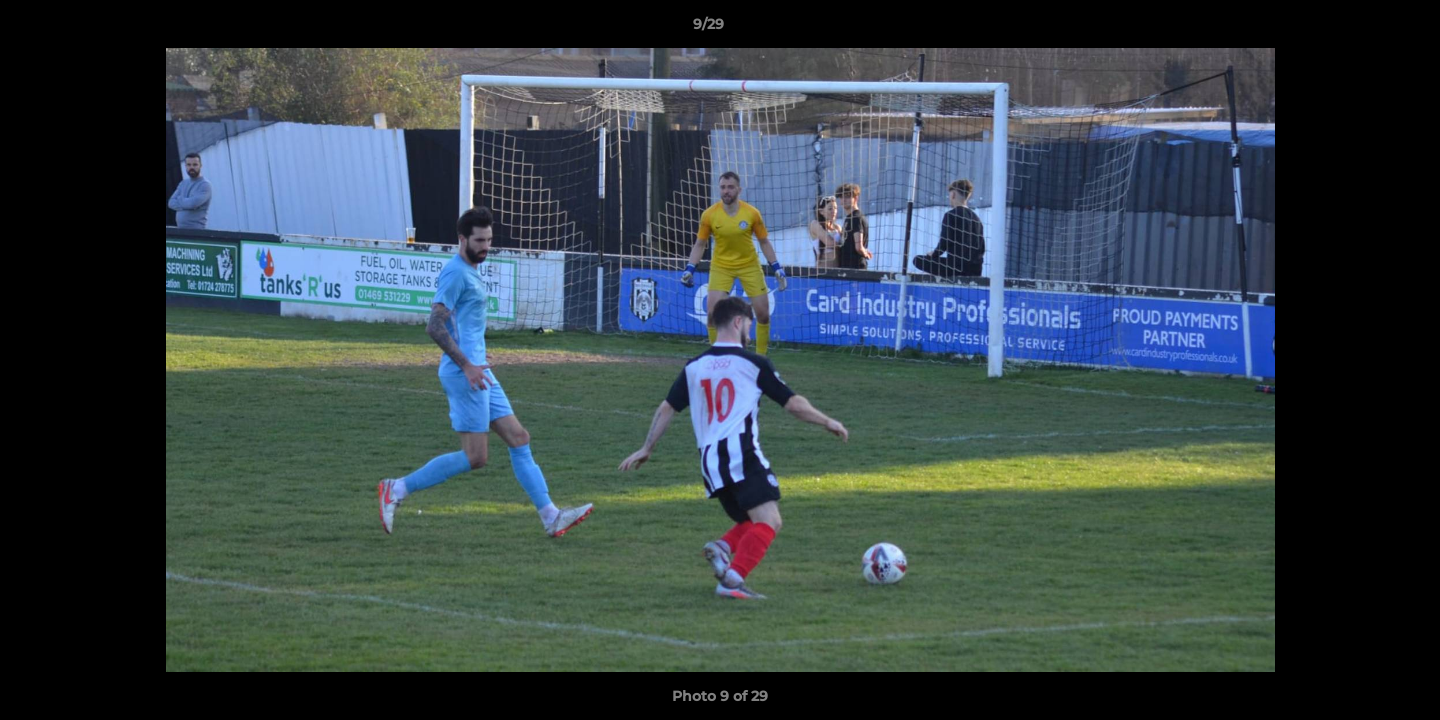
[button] (1356, 29)
